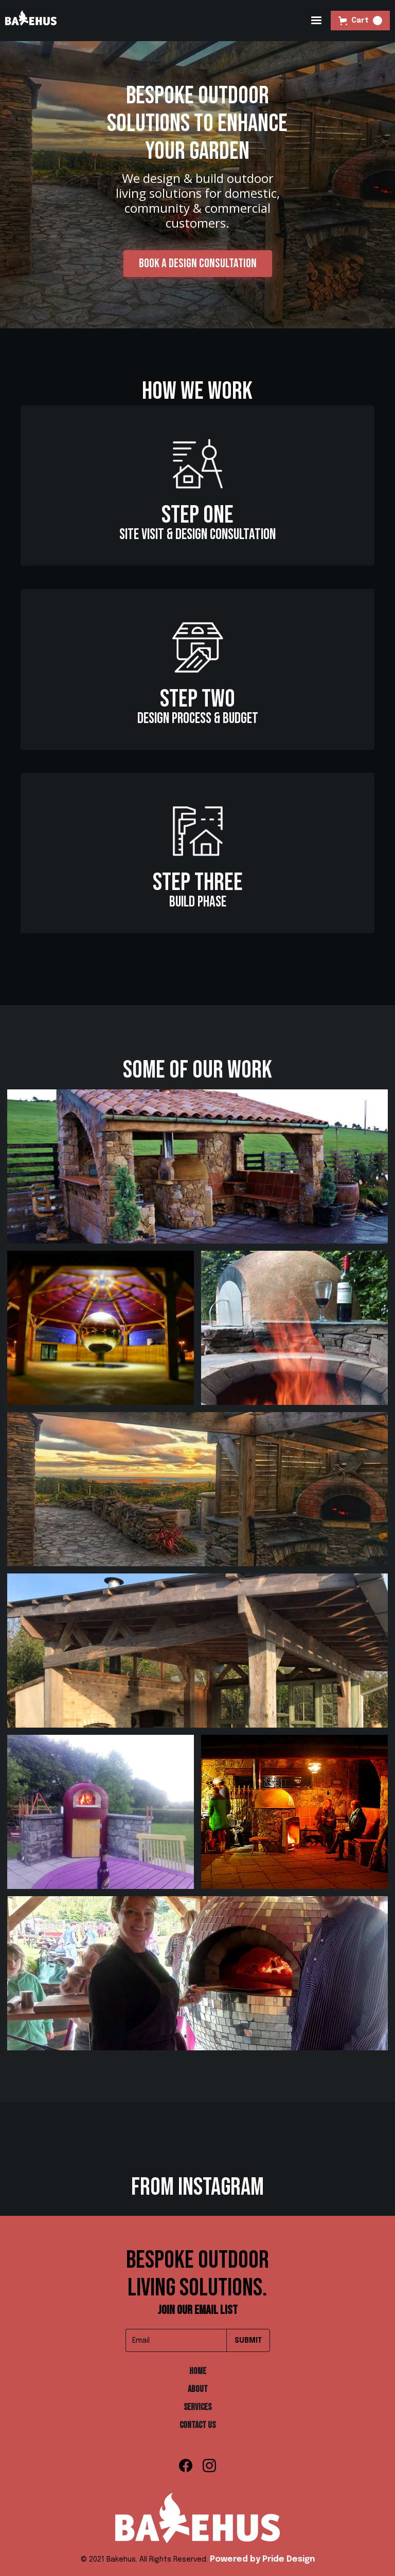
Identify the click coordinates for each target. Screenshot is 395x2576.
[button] (316, 20)
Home (197, 2371)
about (198, 2389)
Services (197, 2407)
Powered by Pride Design (262, 2559)
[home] (31, 20)
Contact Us (197, 2425)
